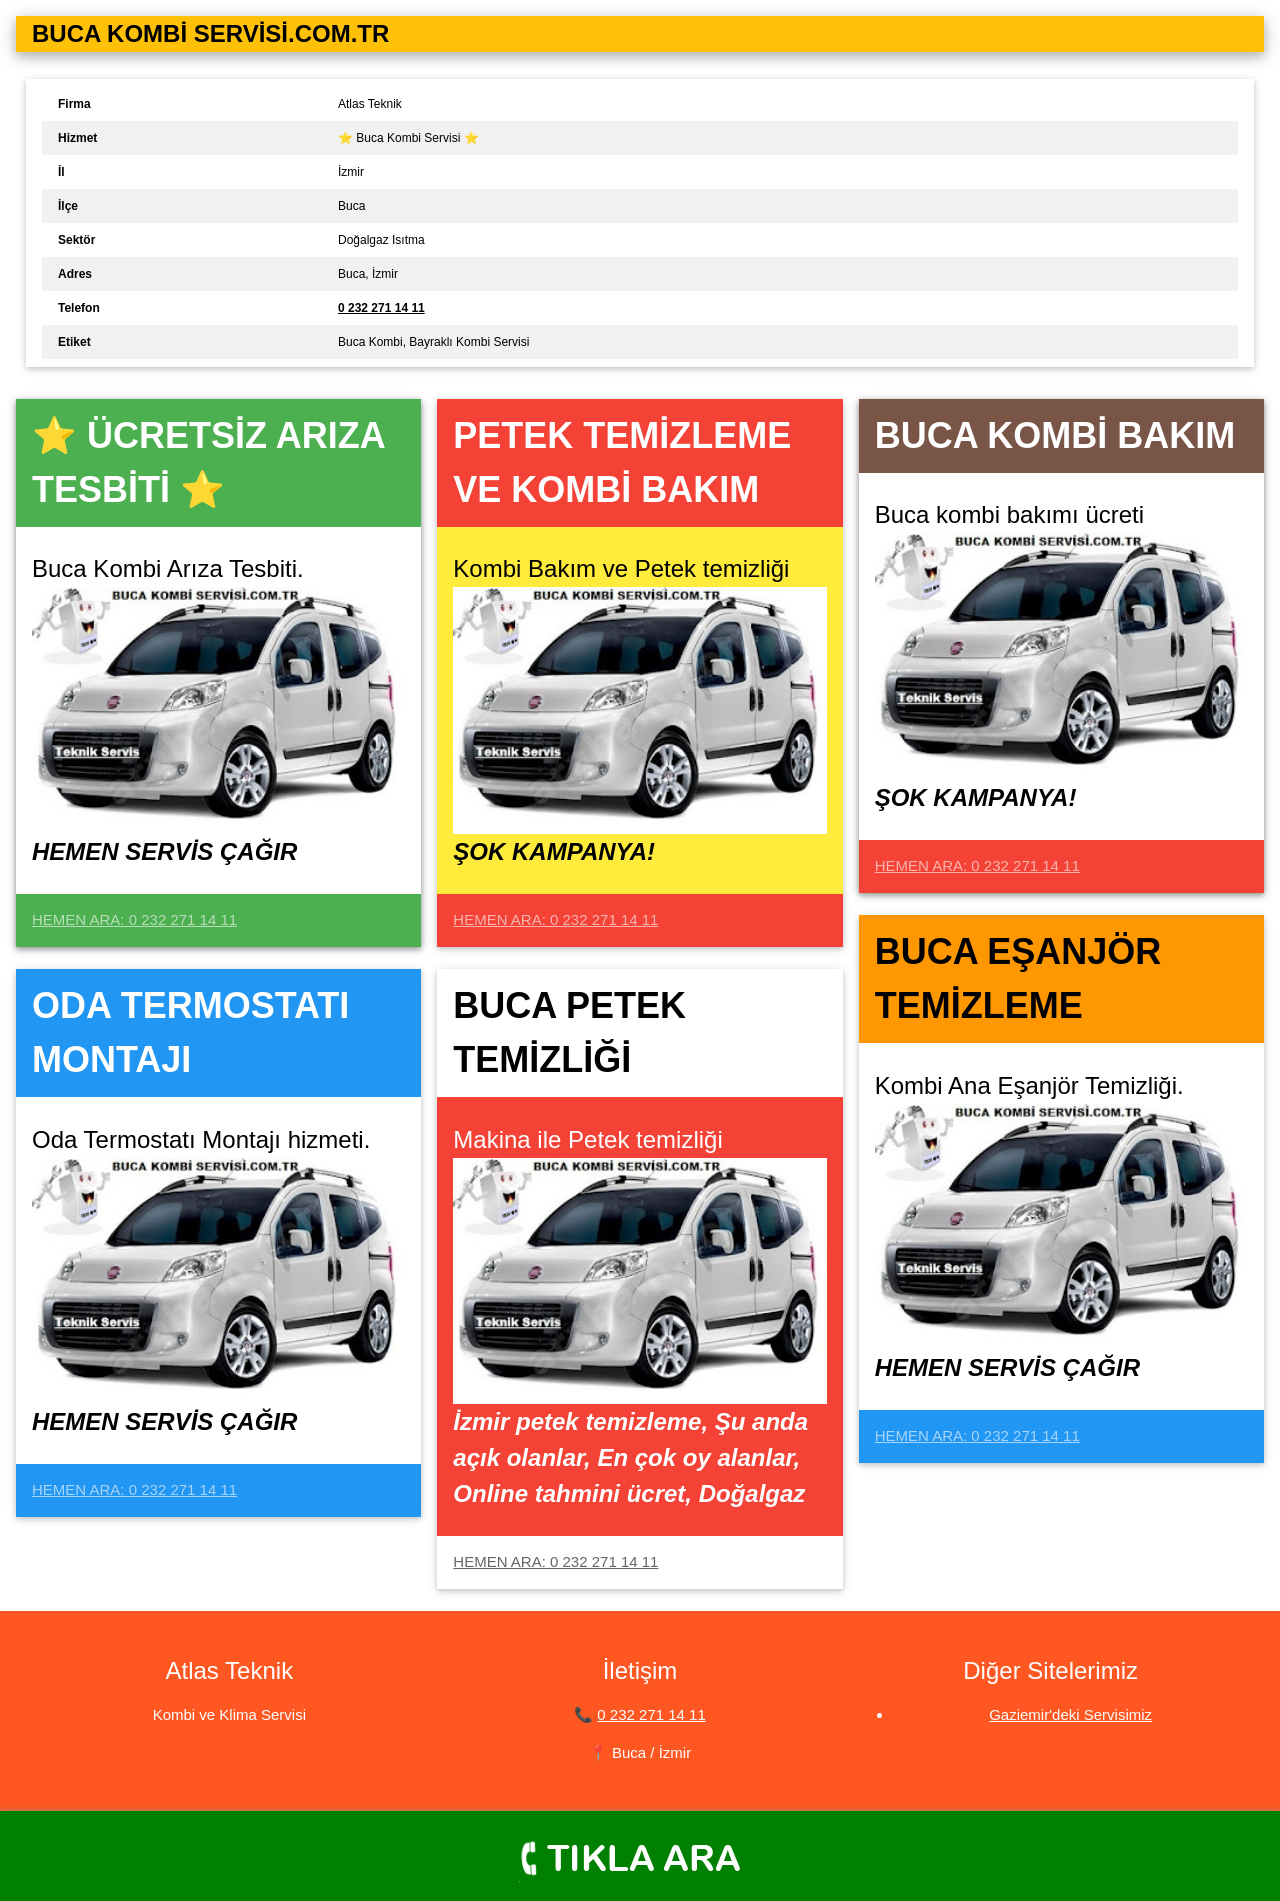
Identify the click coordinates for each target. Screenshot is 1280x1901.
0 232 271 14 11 (651, 1714)
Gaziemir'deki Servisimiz (1070, 1714)
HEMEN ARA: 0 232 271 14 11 (134, 919)
